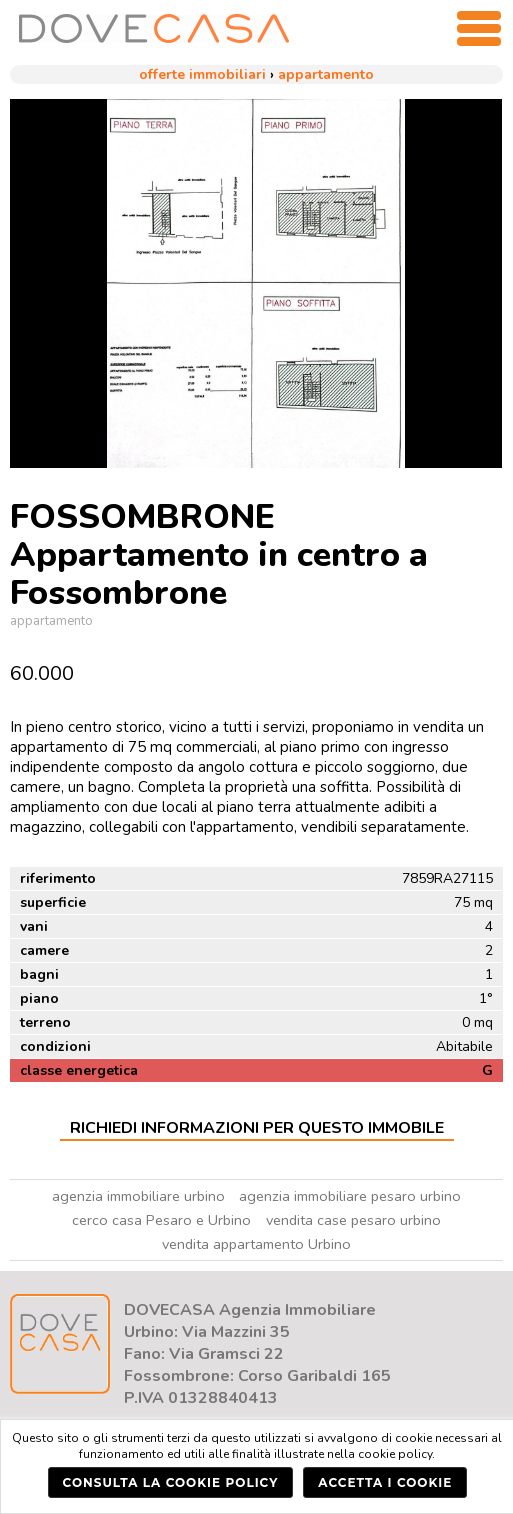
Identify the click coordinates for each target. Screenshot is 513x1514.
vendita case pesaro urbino (353, 1220)
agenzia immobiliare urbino (138, 1196)
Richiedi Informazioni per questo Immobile (257, 1128)
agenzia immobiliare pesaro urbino (350, 1196)
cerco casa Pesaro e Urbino (161, 1220)
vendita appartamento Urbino (256, 1244)
